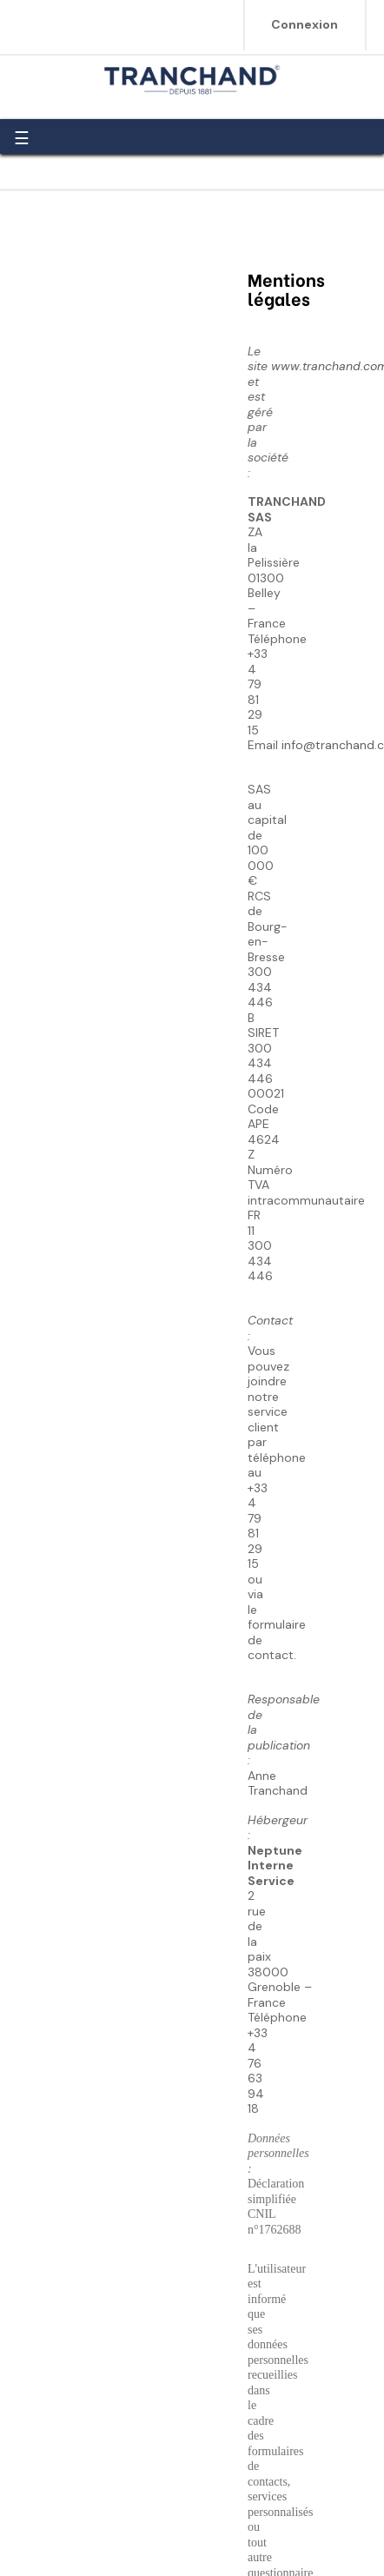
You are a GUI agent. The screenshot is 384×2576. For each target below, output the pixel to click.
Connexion (304, 24)
